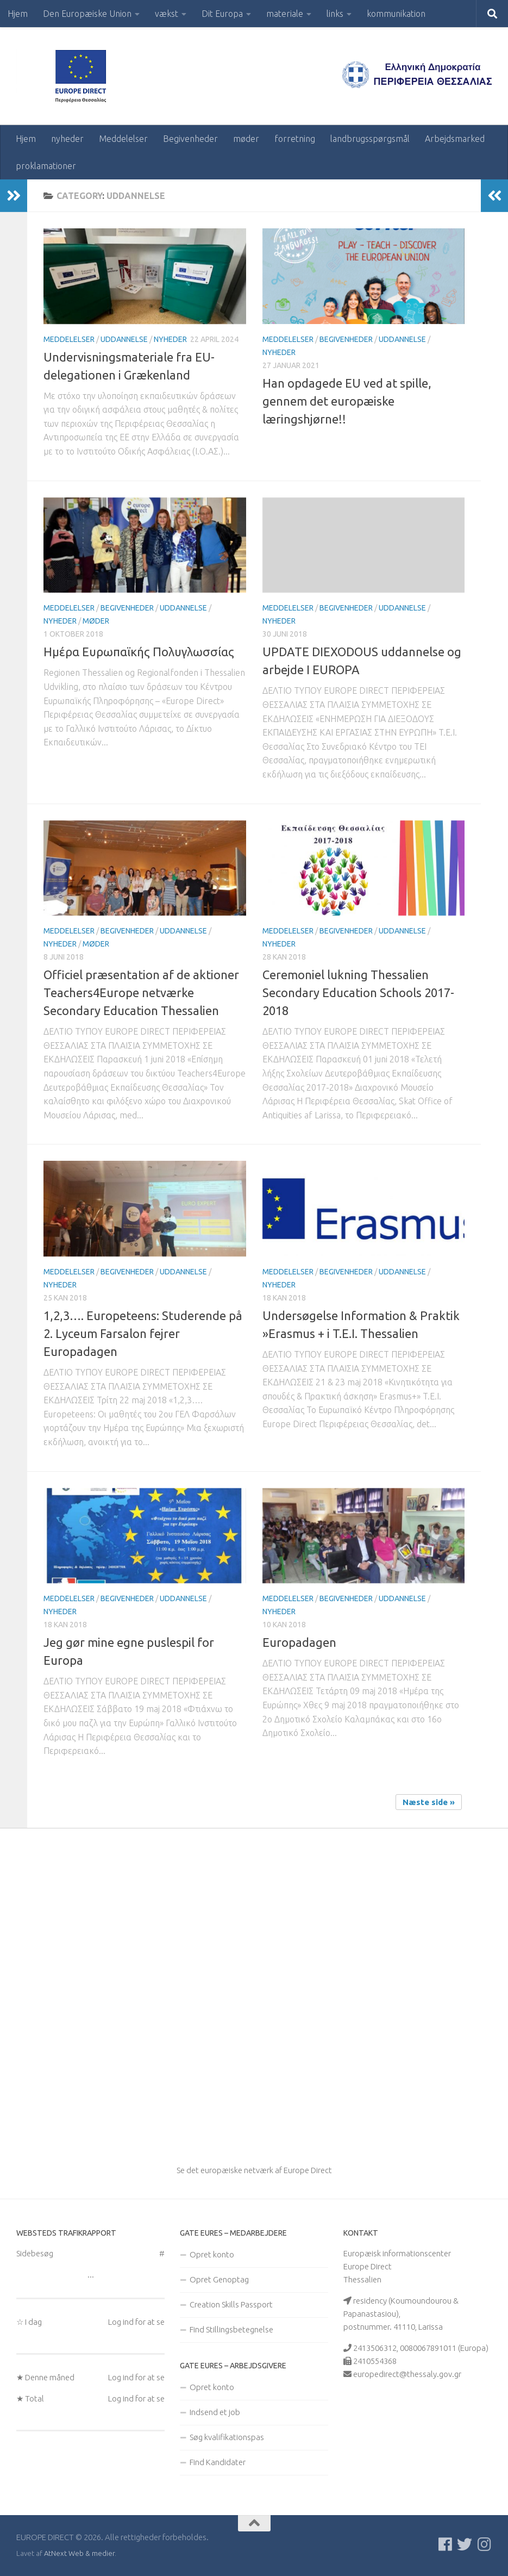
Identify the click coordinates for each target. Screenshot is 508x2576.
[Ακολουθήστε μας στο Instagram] (484, 2544)
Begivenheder (190, 139)
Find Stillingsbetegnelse (231, 2329)
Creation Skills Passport (231, 2304)
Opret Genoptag (219, 2279)
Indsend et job (215, 2412)
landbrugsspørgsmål (370, 139)
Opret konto (212, 2254)
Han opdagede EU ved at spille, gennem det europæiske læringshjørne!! (346, 401)
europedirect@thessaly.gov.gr (407, 2374)
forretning (294, 139)
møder (246, 139)
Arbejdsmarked (455, 139)
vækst (166, 13)
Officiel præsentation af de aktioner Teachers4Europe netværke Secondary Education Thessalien (141, 992)
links (335, 13)
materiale (284, 13)
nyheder (67, 139)
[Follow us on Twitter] (464, 2544)
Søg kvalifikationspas (227, 2437)
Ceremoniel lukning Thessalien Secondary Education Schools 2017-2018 (358, 992)
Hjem (18, 13)
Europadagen (299, 1642)
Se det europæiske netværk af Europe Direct (254, 2170)
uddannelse (124, 339)
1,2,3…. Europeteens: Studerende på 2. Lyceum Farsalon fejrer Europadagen (142, 1333)
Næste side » (429, 1802)
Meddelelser (123, 139)
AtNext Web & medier (79, 2553)
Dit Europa (222, 13)
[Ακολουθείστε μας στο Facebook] (445, 2544)
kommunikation (396, 13)
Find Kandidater (218, 2462)
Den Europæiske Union (87, 13)
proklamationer (46, 166)
